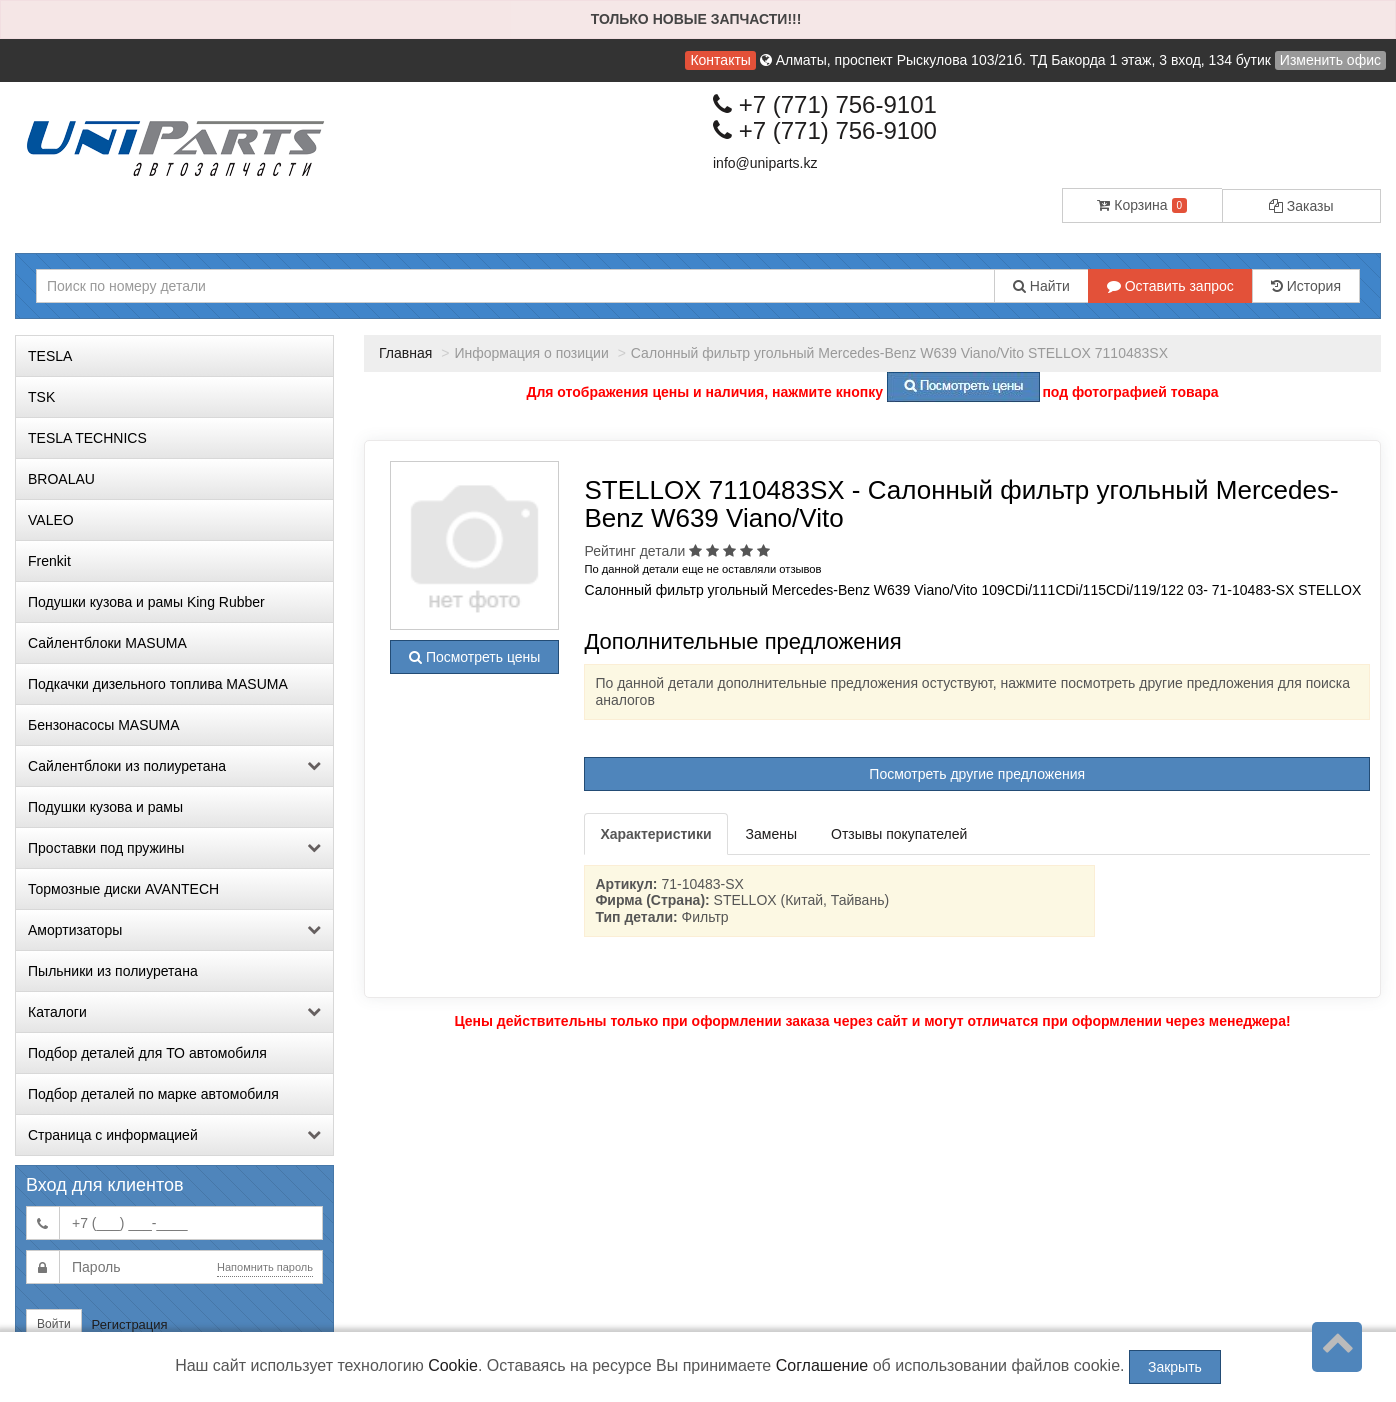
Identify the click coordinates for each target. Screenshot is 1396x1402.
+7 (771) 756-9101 (825, 104)
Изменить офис (1330, 60)
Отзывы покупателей (899, 834)
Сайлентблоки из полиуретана (174, 766)
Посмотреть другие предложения (977, 774)
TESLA (50, 356)
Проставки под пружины (174, 848)
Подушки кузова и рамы (105, 807)
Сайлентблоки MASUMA (107, 643)
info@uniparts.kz (765, 163)
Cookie (453, 1365)
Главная (405, 353)
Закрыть (1175, 1367)
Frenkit (49, 561)
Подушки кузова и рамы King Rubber (146, 602)
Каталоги (174, 1012)
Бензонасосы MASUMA (104, 725)
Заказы (1301, 206)
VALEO (51, 520)
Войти (54, 1324)
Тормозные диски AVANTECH (123, 889)
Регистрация (130, 1324)
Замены (771, 834)
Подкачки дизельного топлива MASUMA (158, 684)
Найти (1041, 286)
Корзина (1142, 205)
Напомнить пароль (265, 1267)
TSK (41, 397)
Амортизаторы (174, 930)
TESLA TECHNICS (87, 438)
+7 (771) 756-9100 (825, 130)
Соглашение (822, 1365)
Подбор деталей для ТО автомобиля (147, 1053)
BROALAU (61, 479)
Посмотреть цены (474, 657)
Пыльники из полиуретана (113, 971)
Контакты (720, 60)
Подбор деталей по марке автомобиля (153, 1094)
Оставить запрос (1170, 286)
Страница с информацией (174, 1135)
